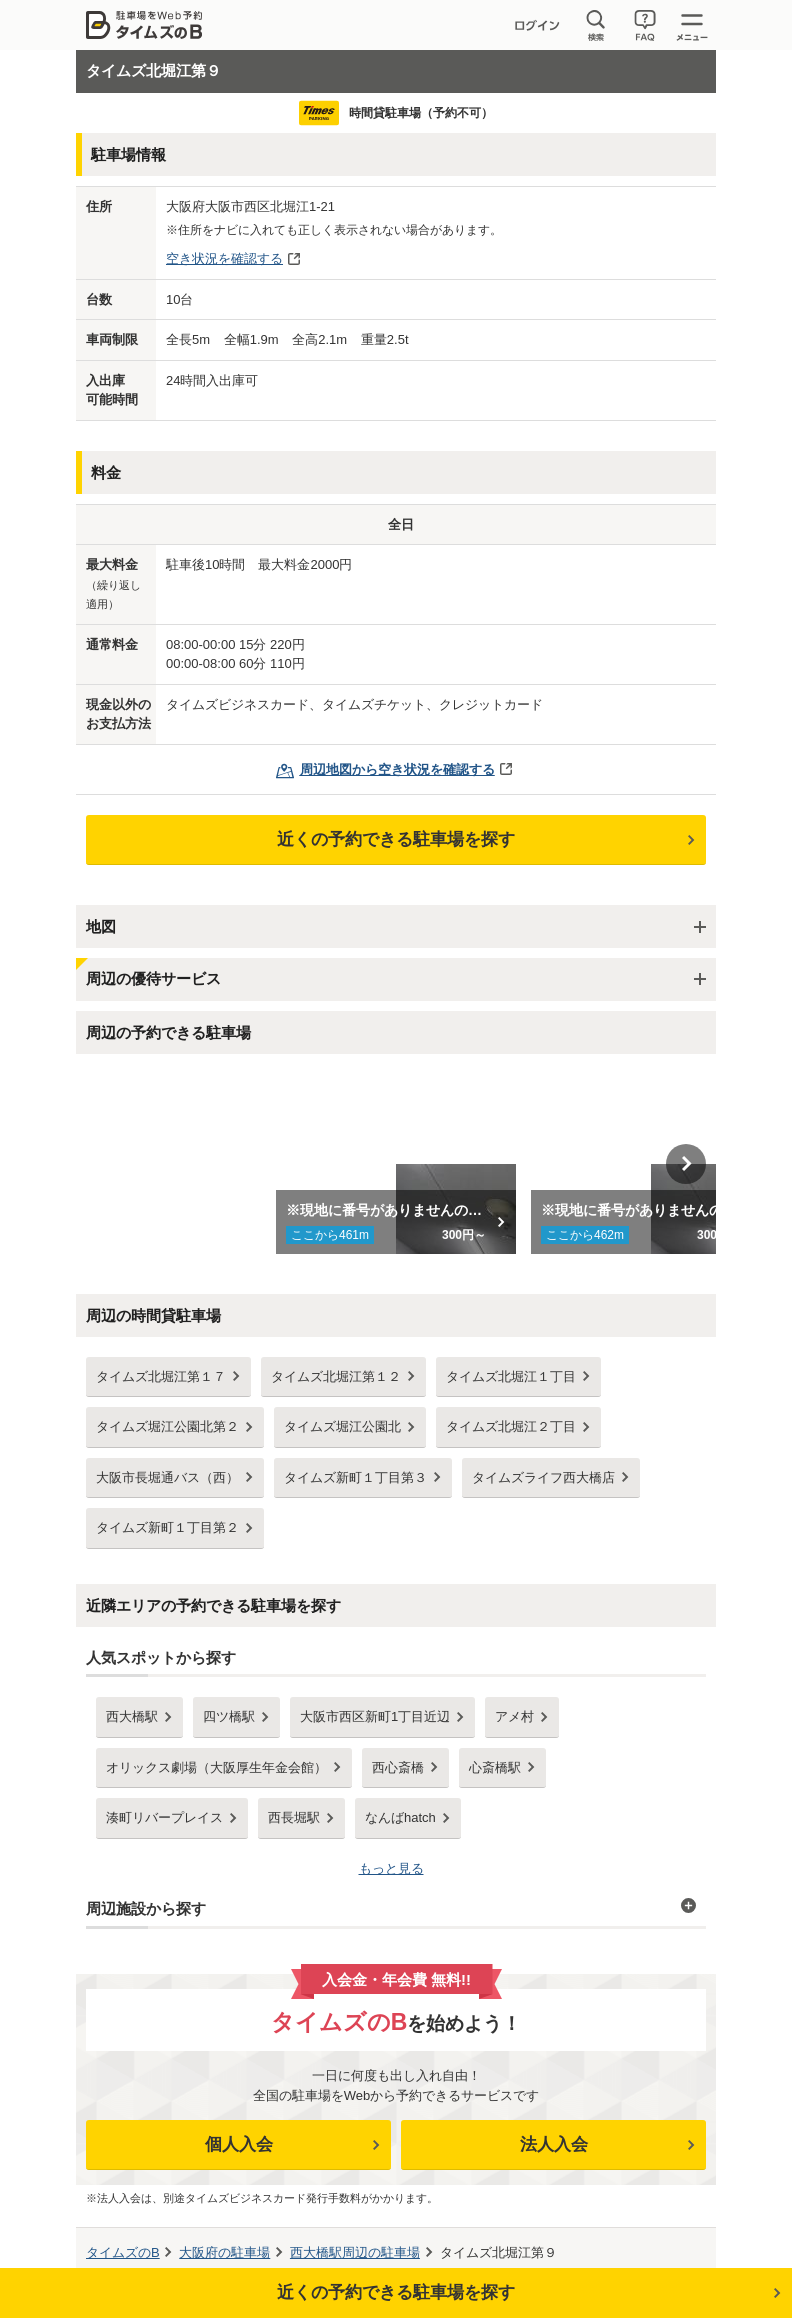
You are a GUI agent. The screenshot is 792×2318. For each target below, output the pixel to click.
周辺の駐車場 (355, 2252)
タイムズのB (123, 2252)
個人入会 (239, 2144)
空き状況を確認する (224, 258)
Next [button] (686, 1164)
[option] (396, 1164)
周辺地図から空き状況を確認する (397, 769)
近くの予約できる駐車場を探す (396, 839)
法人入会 (554, 2144)
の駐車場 (224, 2252)
